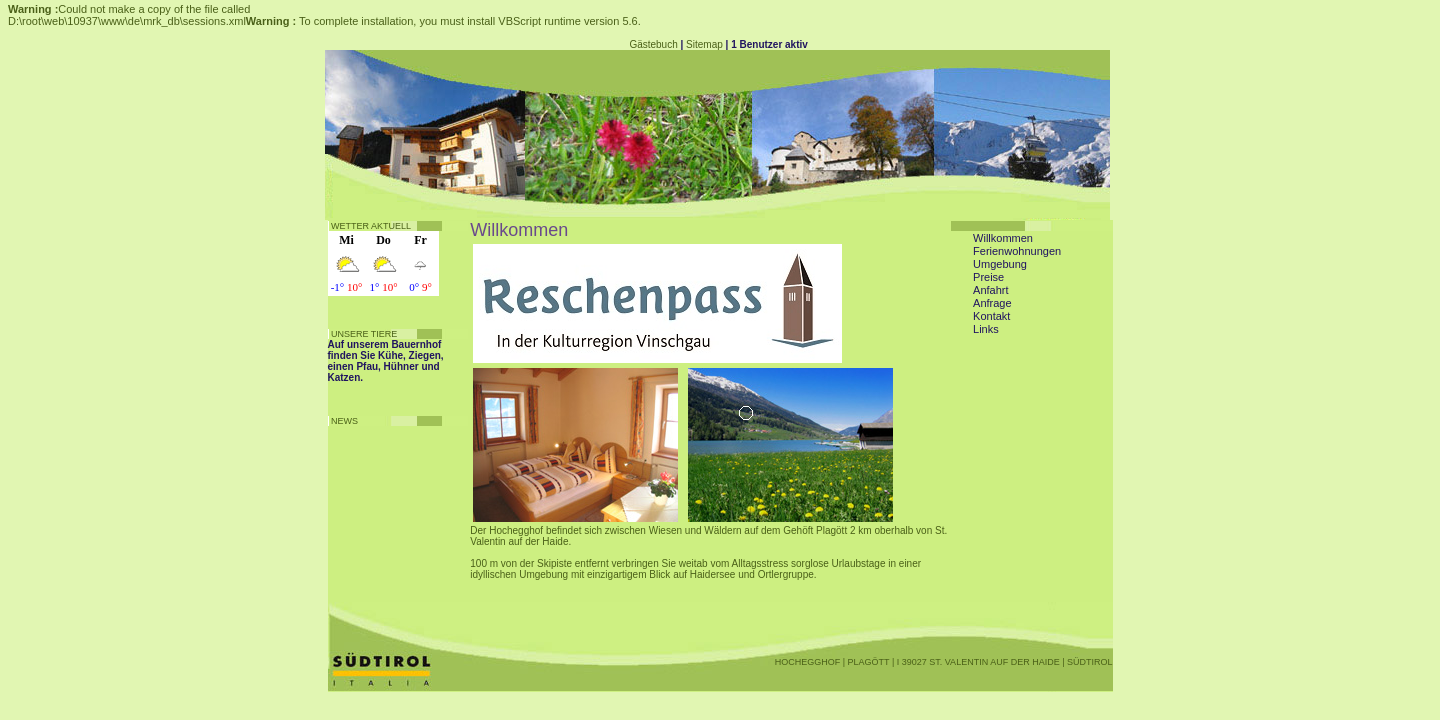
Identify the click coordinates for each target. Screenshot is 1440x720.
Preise (988, 277)
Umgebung (1000, 264)
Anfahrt (990, 290)
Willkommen (1003, 238)
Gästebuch (653, 44)
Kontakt (991, 316)
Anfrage (992, 303)
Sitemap (704, 44)
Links (986, 329)
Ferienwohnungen (1017, 251)
